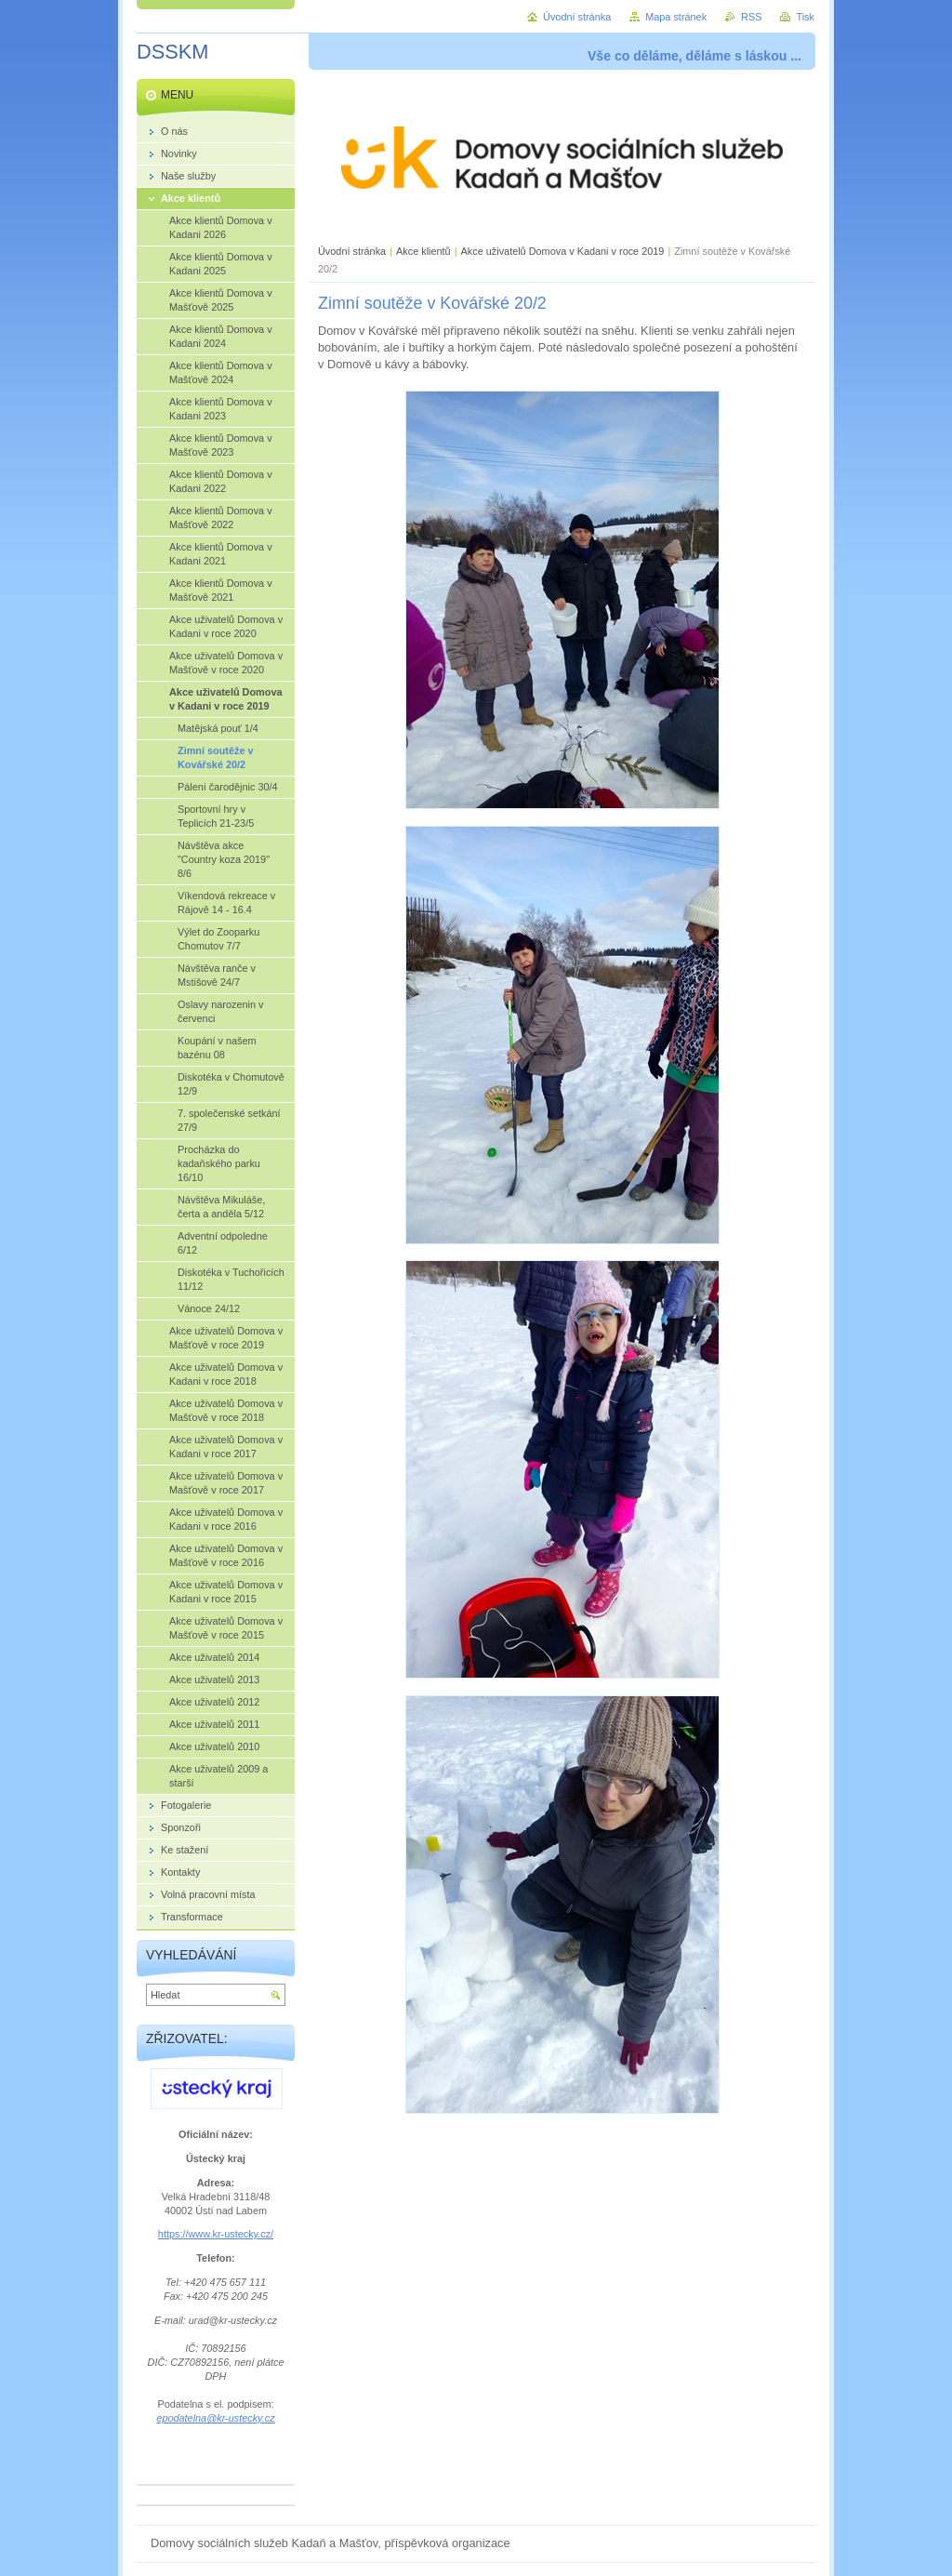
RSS (751, 16)
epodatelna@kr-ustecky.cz (215, 2417)
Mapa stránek (676, 16)
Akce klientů (423, 251)
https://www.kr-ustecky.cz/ (215, 2233)
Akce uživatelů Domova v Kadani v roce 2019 (563, 251)
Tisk (805, 16)
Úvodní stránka (352, 251)
